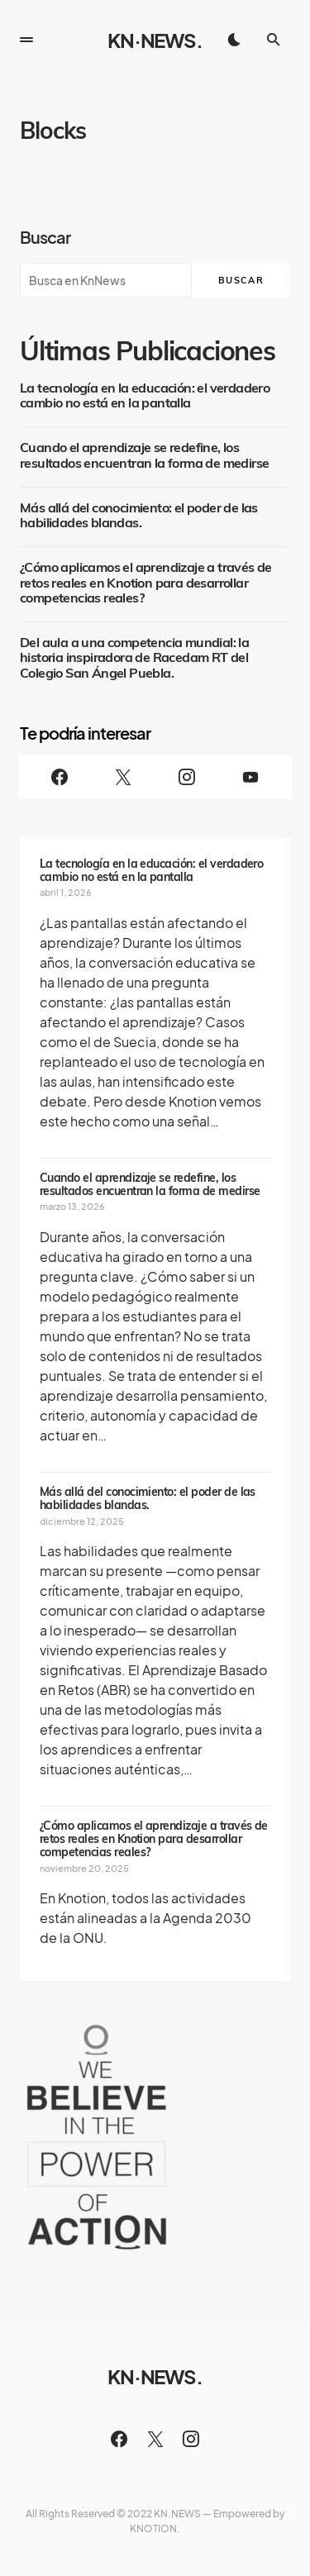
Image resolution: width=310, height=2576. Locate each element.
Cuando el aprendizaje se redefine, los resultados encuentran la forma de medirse (144, 455)
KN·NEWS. (154, 39)
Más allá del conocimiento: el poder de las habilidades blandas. (139, 516)
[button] (26, 39)
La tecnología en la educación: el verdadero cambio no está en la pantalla (144, 396)
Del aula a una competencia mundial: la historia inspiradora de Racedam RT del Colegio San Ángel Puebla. (134, 658)
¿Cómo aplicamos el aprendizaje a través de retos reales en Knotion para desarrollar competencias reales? (146, 583)
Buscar (45, 236)
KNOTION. (155, 2528)
